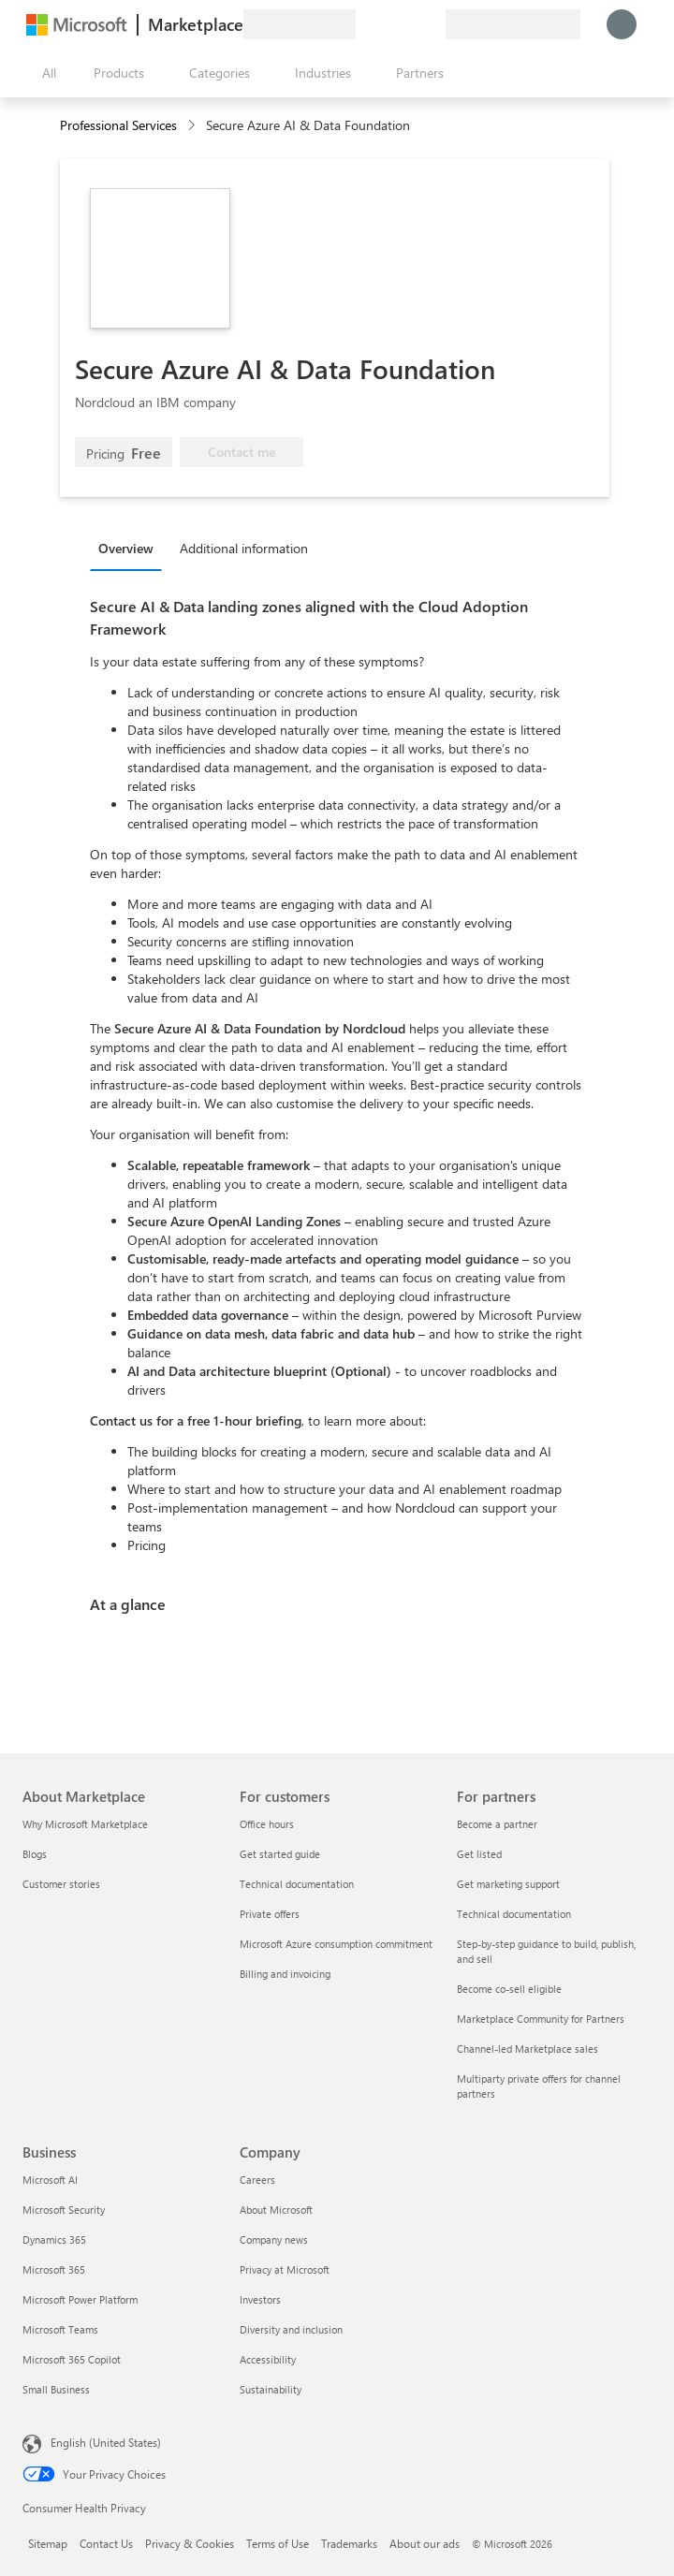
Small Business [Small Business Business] (56, 2389)
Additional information (244, 548)
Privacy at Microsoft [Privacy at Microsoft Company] (285, 2269)
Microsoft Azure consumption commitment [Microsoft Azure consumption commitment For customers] (336, 1944)
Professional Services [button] (118, 125)
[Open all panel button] (45, 73)
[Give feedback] (363, 24)
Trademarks (349, 2543)
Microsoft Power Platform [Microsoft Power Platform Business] (80, 2299)
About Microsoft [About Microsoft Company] (276, 2210)
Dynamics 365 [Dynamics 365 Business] (54, 2239)
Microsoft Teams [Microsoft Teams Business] (60, 2329)
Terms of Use (277, 2543)
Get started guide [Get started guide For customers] (280, 1854)
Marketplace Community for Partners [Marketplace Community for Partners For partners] (540, 2019)
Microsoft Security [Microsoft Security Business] (63, 2210)
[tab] (130, 547)
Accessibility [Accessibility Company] (268, 2359)
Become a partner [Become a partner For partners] (497, 1824)
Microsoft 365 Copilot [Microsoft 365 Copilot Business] (71, 2359)
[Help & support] (385, 24)
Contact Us (106, 2543)
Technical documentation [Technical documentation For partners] (514, 1914)
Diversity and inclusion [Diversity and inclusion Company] (291, 2329)
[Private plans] (430, 24)
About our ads (424, 2543)
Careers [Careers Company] (257, 2180)
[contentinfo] (193, 126)
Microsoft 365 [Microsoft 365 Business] (53, 2269)
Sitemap (47, 2543)
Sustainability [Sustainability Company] (270, 2389)
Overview (126, 548)
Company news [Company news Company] (274, 2239)
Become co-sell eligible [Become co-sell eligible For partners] (509, 1989)
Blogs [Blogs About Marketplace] (34, 1854)
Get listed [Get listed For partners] (479, 1854)
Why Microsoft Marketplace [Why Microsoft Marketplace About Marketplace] (85, 1824)
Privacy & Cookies (189, 2543)
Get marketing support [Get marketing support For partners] (508, 1884)
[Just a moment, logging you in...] (621, 24)
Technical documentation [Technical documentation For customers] (297, 1884)
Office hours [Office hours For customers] (267, 1824)
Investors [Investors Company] (260, 2299)
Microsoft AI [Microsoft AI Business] (50, 2180)
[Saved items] (408, 24)
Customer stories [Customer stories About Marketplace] (61, 1884)
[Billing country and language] (513, 24)
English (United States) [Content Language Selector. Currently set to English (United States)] (106, 2442)
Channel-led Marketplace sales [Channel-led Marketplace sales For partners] (527, 2049)
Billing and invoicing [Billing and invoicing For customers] (285, 1974)
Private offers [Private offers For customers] (270, 1914)
